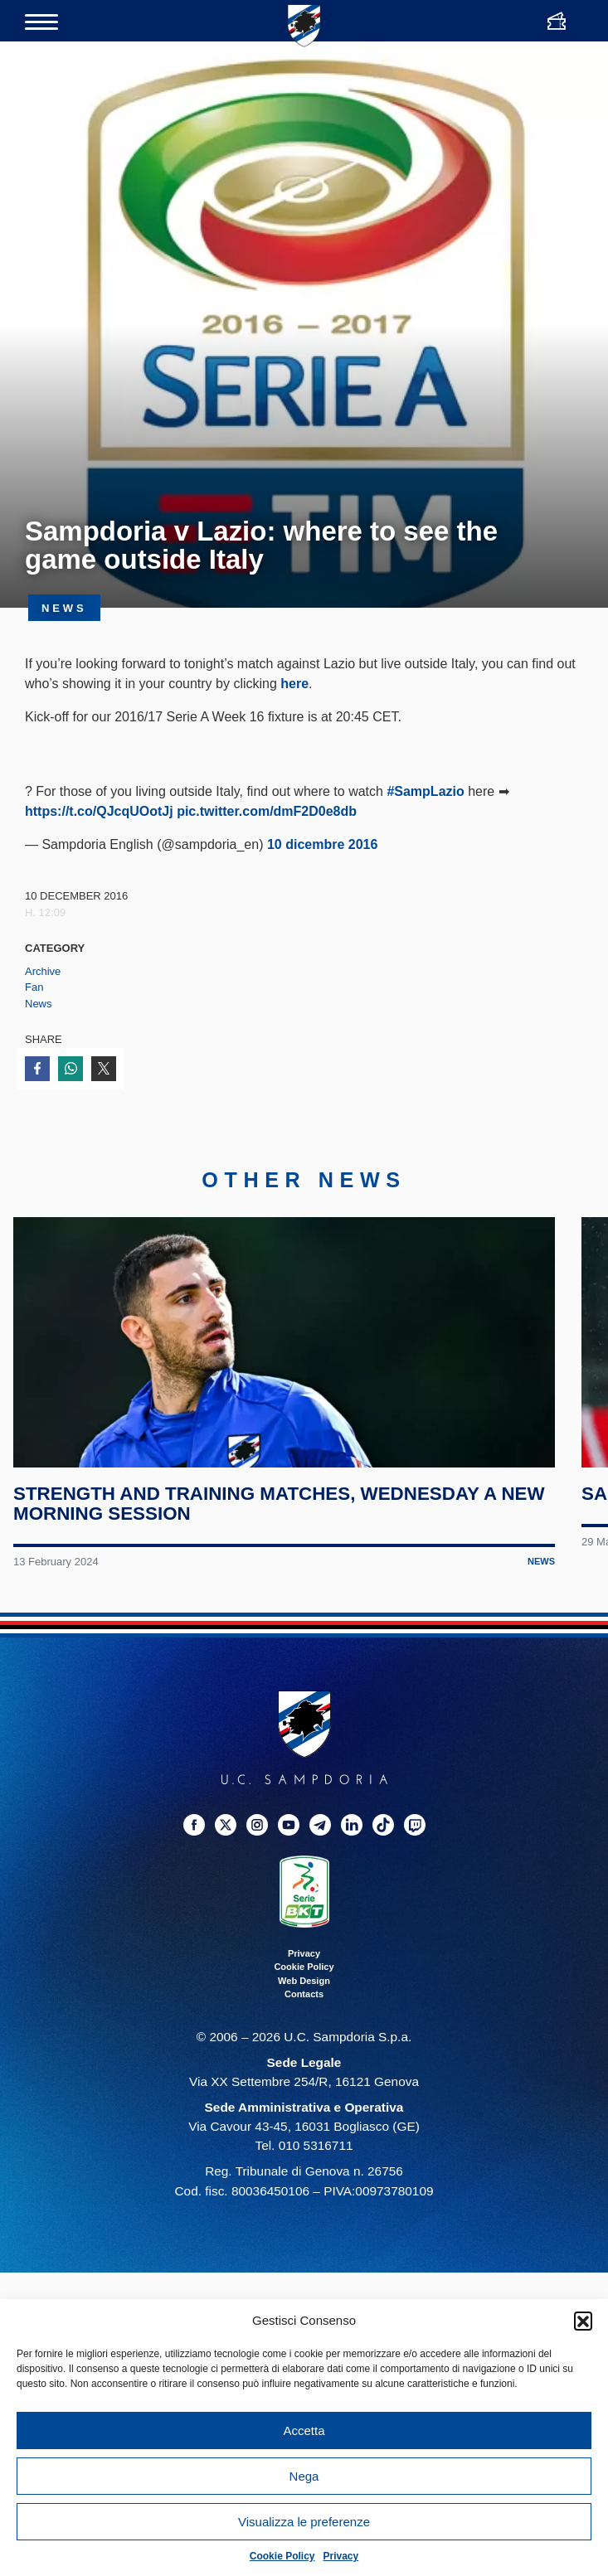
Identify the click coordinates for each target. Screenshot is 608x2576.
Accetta (303, 2430)
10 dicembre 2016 (322, 844)
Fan (34, 987)
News (38, 1003)
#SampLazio (425, 791)
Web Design (304, 2010)
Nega (304, 2476)
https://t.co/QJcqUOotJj (99, 811)
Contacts (304, 2023)
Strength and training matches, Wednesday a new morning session (281, 1532)
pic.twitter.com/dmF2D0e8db (267, 811)
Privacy (341, 2556)
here (294, 684)
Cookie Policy (282, 2556)
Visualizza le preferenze (304, 2522)
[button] (583, 2320)
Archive (43, 971)
